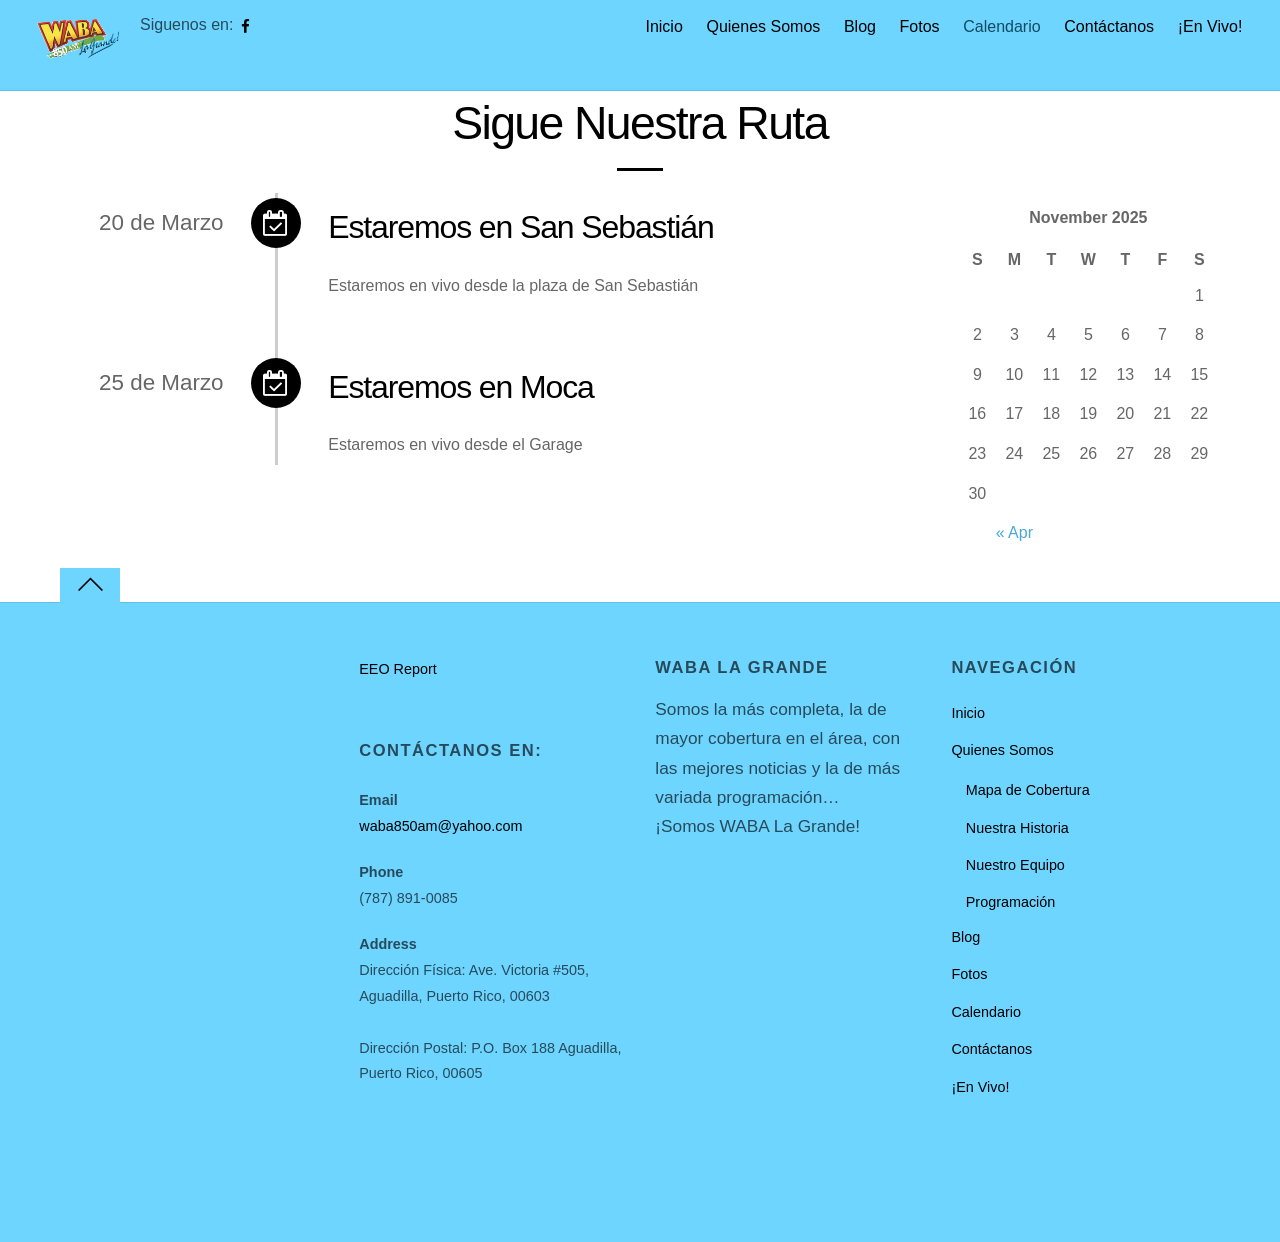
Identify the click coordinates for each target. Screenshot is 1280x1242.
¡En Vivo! (1210, 26)
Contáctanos (1109, 26)
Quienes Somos (763, 26)
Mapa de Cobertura (1028, 790)
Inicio (663, 26)
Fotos (920, 26)
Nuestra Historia (1017, 828)
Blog (860, 26)
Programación (1011, 902)
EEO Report (398, 669)
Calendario (1001, 26)
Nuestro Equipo (1015, 865)
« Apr (1014, 532)
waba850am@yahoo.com (440, 826)
